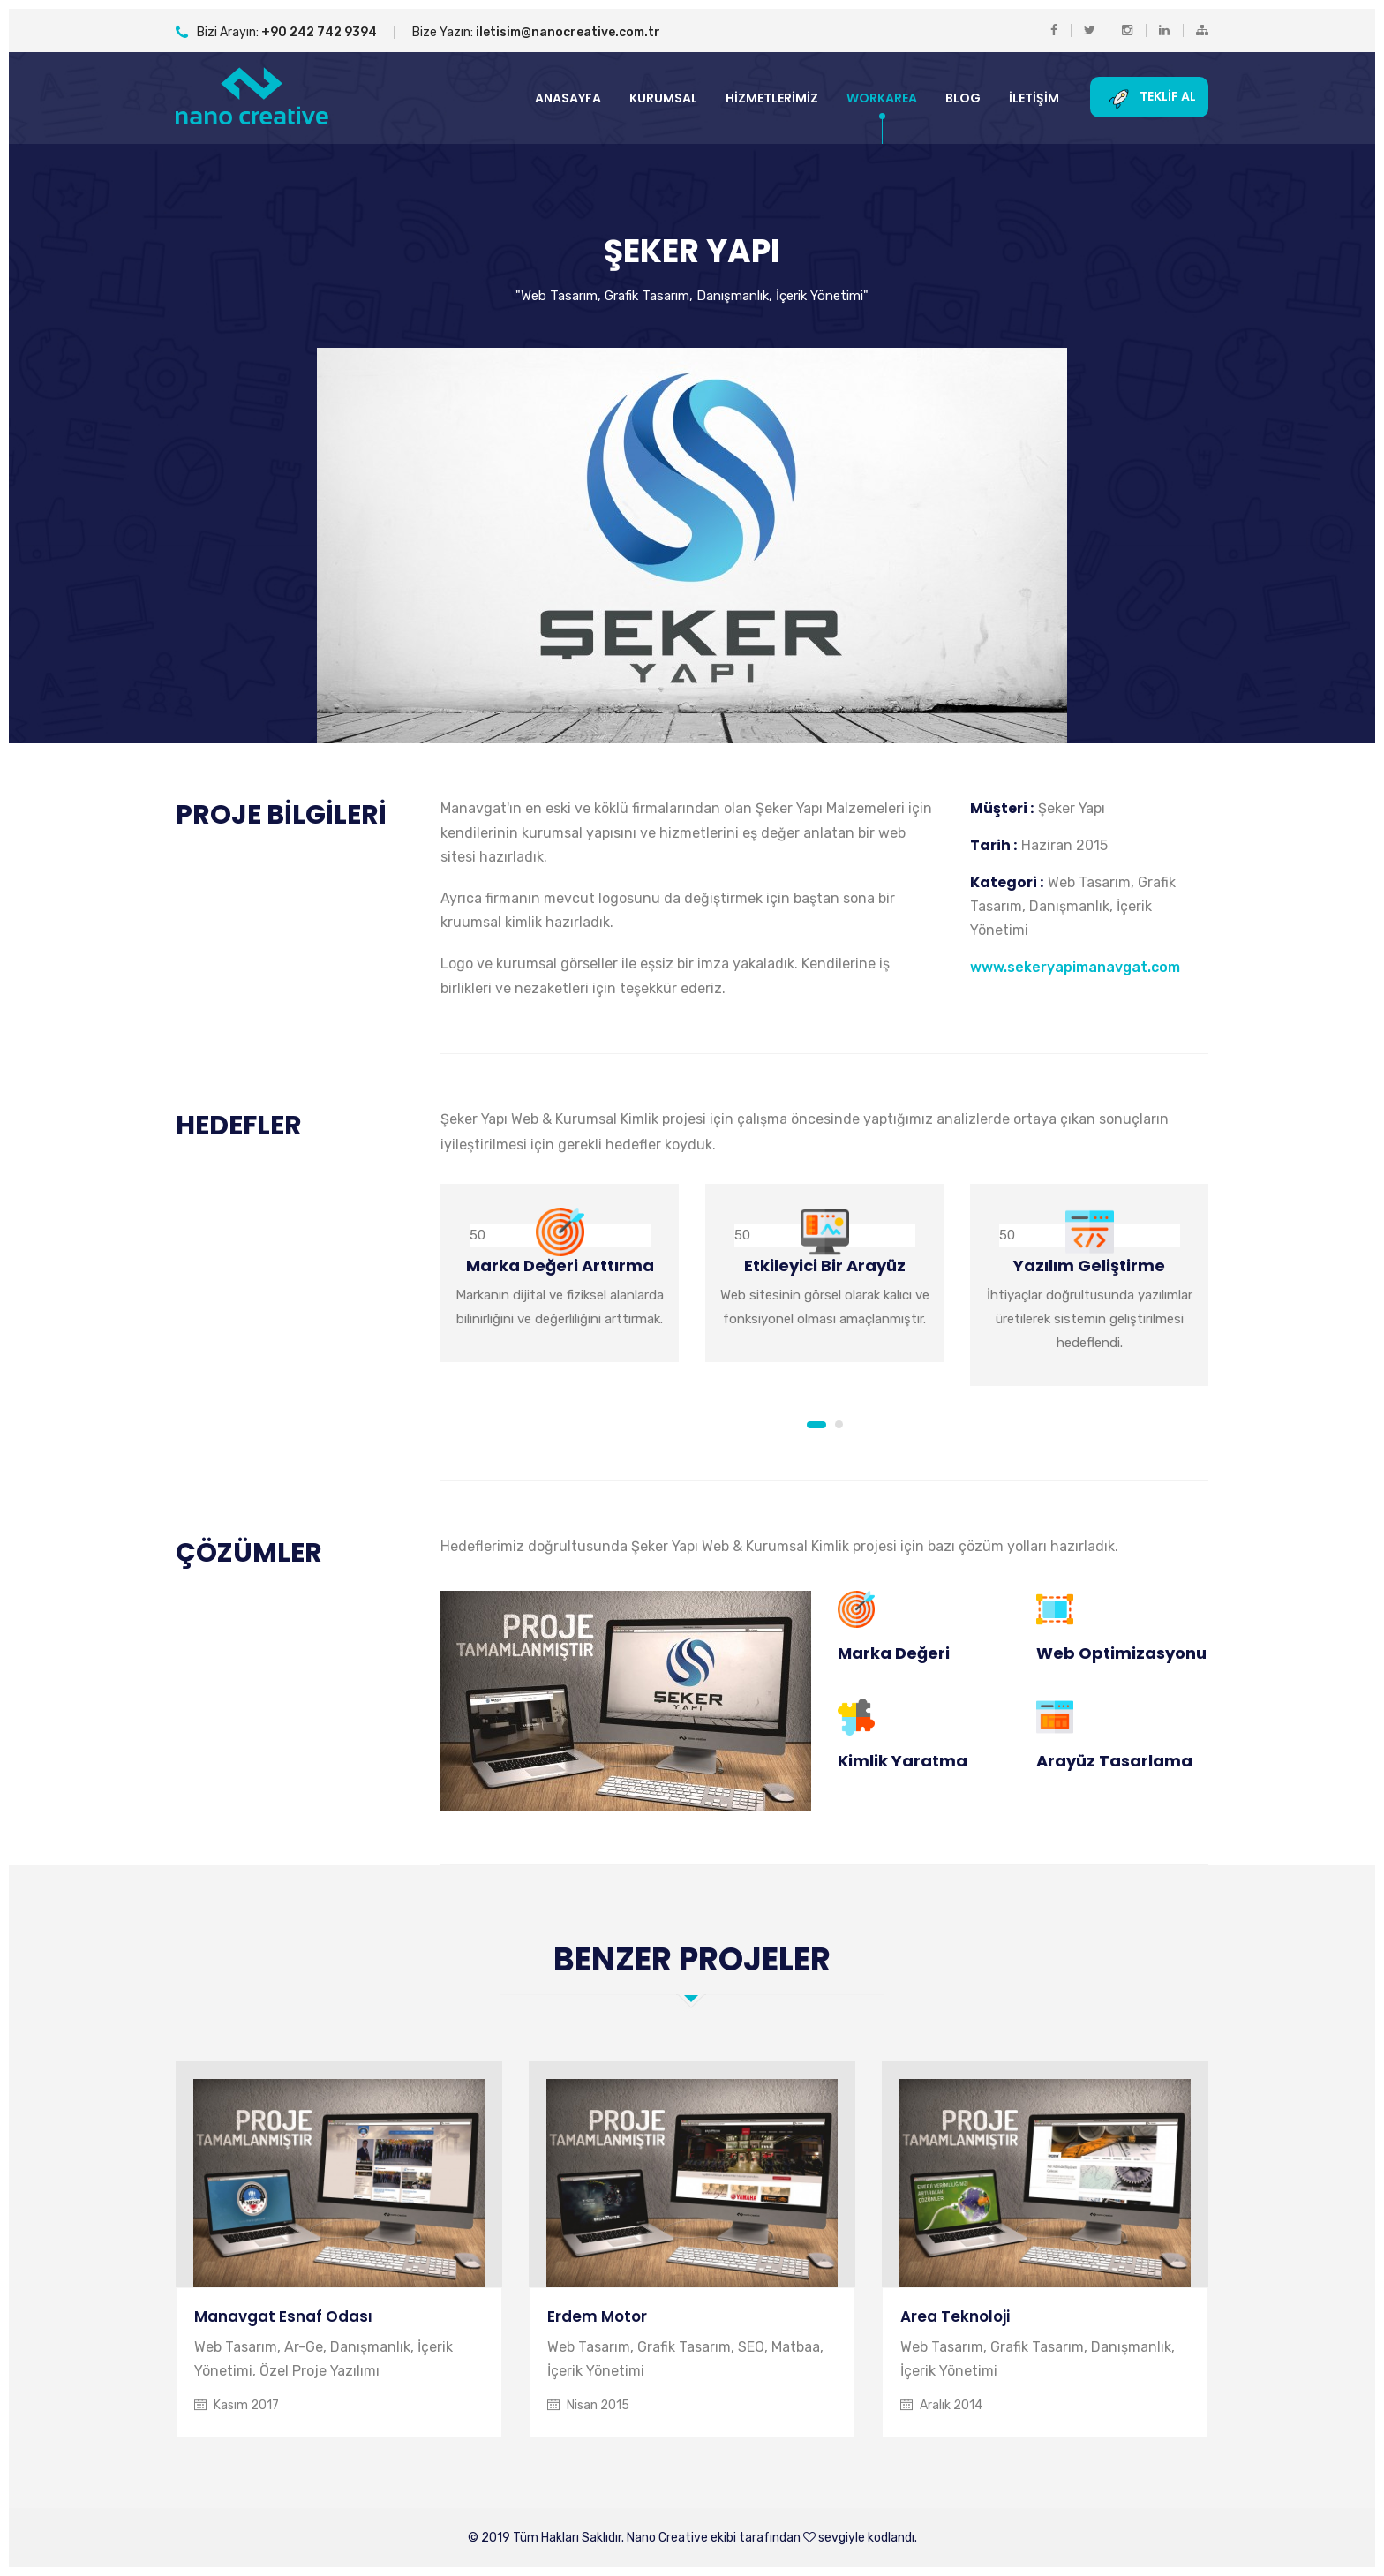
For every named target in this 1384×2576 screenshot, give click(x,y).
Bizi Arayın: (276, 32)
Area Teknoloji (955, 2316)
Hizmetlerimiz (772, 98)
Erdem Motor (597, 2316)
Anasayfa (568, 98)
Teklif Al (1149, 97)
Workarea (881, 98)
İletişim (1034, 98)
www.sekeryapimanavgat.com (1075, 967)
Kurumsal (663, 98)
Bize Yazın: (536, 32)
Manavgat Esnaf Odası (283, 2316)
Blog (963, 98)
